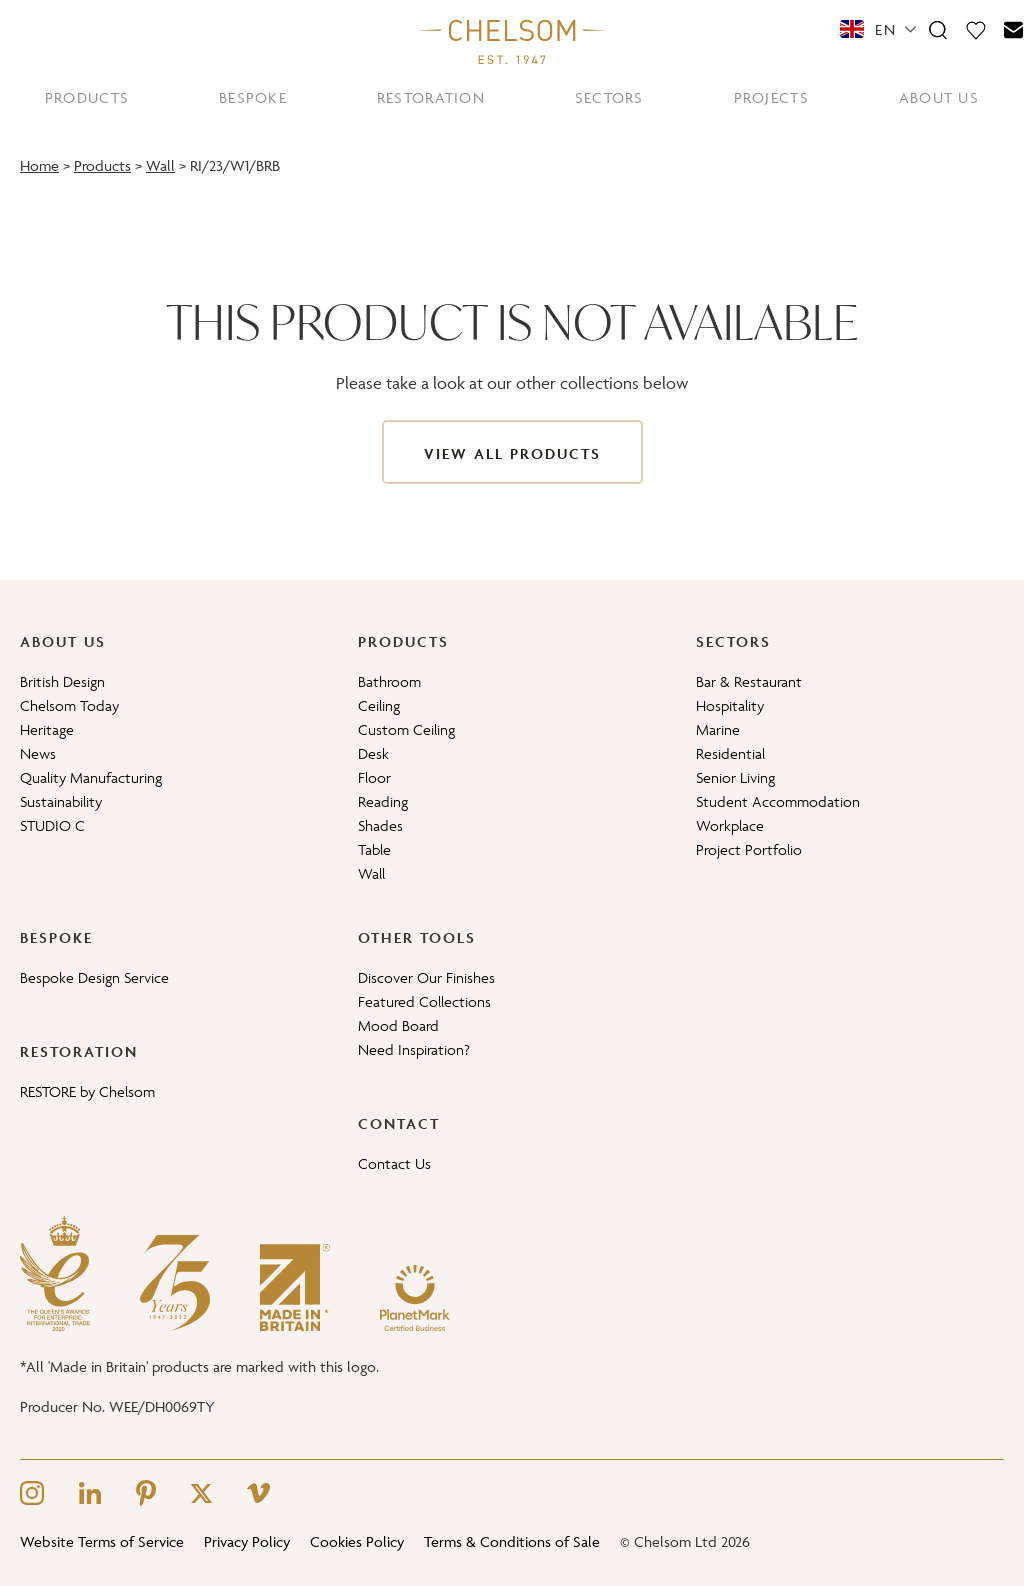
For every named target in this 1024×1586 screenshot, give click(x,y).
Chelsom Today (69, 705)
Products (102, 165)
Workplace (730, 825)
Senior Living (735, 777)
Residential (730, 753)
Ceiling (379, 705)
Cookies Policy (357, 1541)
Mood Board (398, 1025)
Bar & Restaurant (749, 681)
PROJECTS (771, 97)
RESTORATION (431, 97)
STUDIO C (52, 825)
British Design (62, 681)
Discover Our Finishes (426, 977)
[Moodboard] (976, 29)
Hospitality (730, 705)
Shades (380, 825)
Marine (718, 729)
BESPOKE (253, 97)
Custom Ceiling (406, 729)
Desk (373, 753)
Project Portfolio (749, 849)
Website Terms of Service (102, 1541)
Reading (383, 801)
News (38, 753)
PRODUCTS (87, 97)
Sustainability (61, 801)
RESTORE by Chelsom (87, 1091)
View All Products (512, 453)
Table (374, 849)
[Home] (512, 41)
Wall (160, 165)
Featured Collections (424, 1001)
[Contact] (1014, 29)
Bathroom (389, 681)
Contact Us (394, 1163)
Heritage (47, 729)
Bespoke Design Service (94, 977)
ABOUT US (939, 97)
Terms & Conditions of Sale (512, 1541)
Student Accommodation (778, 801)
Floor (374, 777)
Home (39, 165)
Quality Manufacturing (91, 777)
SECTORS (609, 97)
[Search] (938, 29)
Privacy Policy (247, 1541)
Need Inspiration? (414, 1049)
